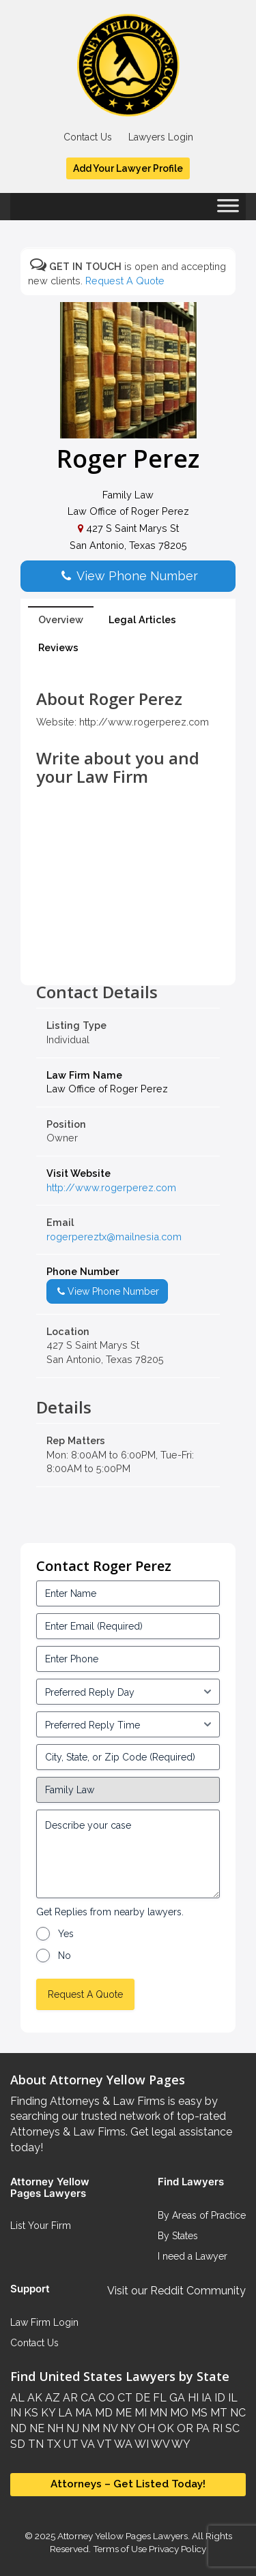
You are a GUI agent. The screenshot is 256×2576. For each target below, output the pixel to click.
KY (46, 2412)
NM (89, 2428)
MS (198, 2412)
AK (33, 2397)
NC (236, 2412)
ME (122, 2412)
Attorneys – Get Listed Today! (128, 2484)
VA (87, 2444)
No (64, 1955)
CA (87, 2397)
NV (108, 2428)
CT (123, 2397)
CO (105, 2397)
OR (183, 2428)
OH (145, 2428)
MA (82, 2412)
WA (122, 2444)
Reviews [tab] (58, 647)
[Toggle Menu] (228, 210)
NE (35, 2428)
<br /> (128, 952)
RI (216, 2428)
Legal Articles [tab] (142, 619)
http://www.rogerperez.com (111, 1187)
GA (176, 2397)
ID (218, 2397)
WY (179, 2444)
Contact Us (87, 137)
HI (192, 2397)
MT (217, 2412)
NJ (71, 2428)
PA (201, 2428)
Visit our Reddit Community (176, 2290)
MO (177, 2412)
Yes (66, 1933)
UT (70, 2444)
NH (53, 2428)
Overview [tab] (60, 619)
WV (159, 2444)
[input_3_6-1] (128, 1724)
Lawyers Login (160, 137)
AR (69, 2397)
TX (52, 2444)
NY (126, 2428)
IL (231, 2397)
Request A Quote (125, 280)
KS (29, 2412)
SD (17, 2444)
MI (139, 2412)
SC (231, 2428)
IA (205, 2397)
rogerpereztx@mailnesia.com (114, 1236)
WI (140, 2444)
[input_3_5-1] (128, 1692)
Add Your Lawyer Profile (128, 168)
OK (164, 2428)
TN (34, 2444)
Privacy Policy (176, 2548)
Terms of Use (120, 2548)
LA (63, 2412)
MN (157, 2412)
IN (15, 2412)
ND (18, 2428)
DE (141, 2397)
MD (102, 2412)
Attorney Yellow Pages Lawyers (122, 2535)
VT (103, 2444)
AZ (51, 2397)
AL (17, 2397)
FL (158, 2397)
